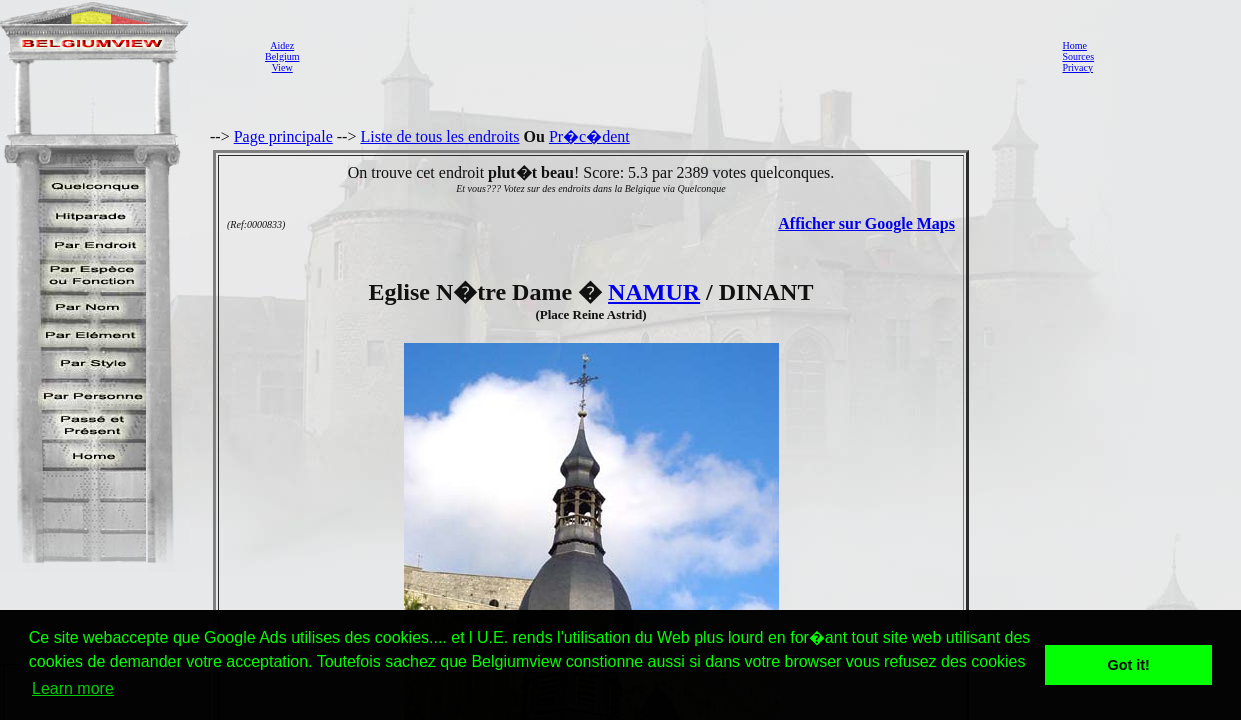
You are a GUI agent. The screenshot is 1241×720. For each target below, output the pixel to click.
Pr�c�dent (589, 136)
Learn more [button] (73, 688)
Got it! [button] (1129, 665)
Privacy (1077, 67)
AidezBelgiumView (282, 56)
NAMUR (654, 292)
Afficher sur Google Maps (866, 223)
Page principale (283, 136)
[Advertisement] (675, 56)
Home (1074, 45)
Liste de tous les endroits (439, 136)
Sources (1078, 56)
